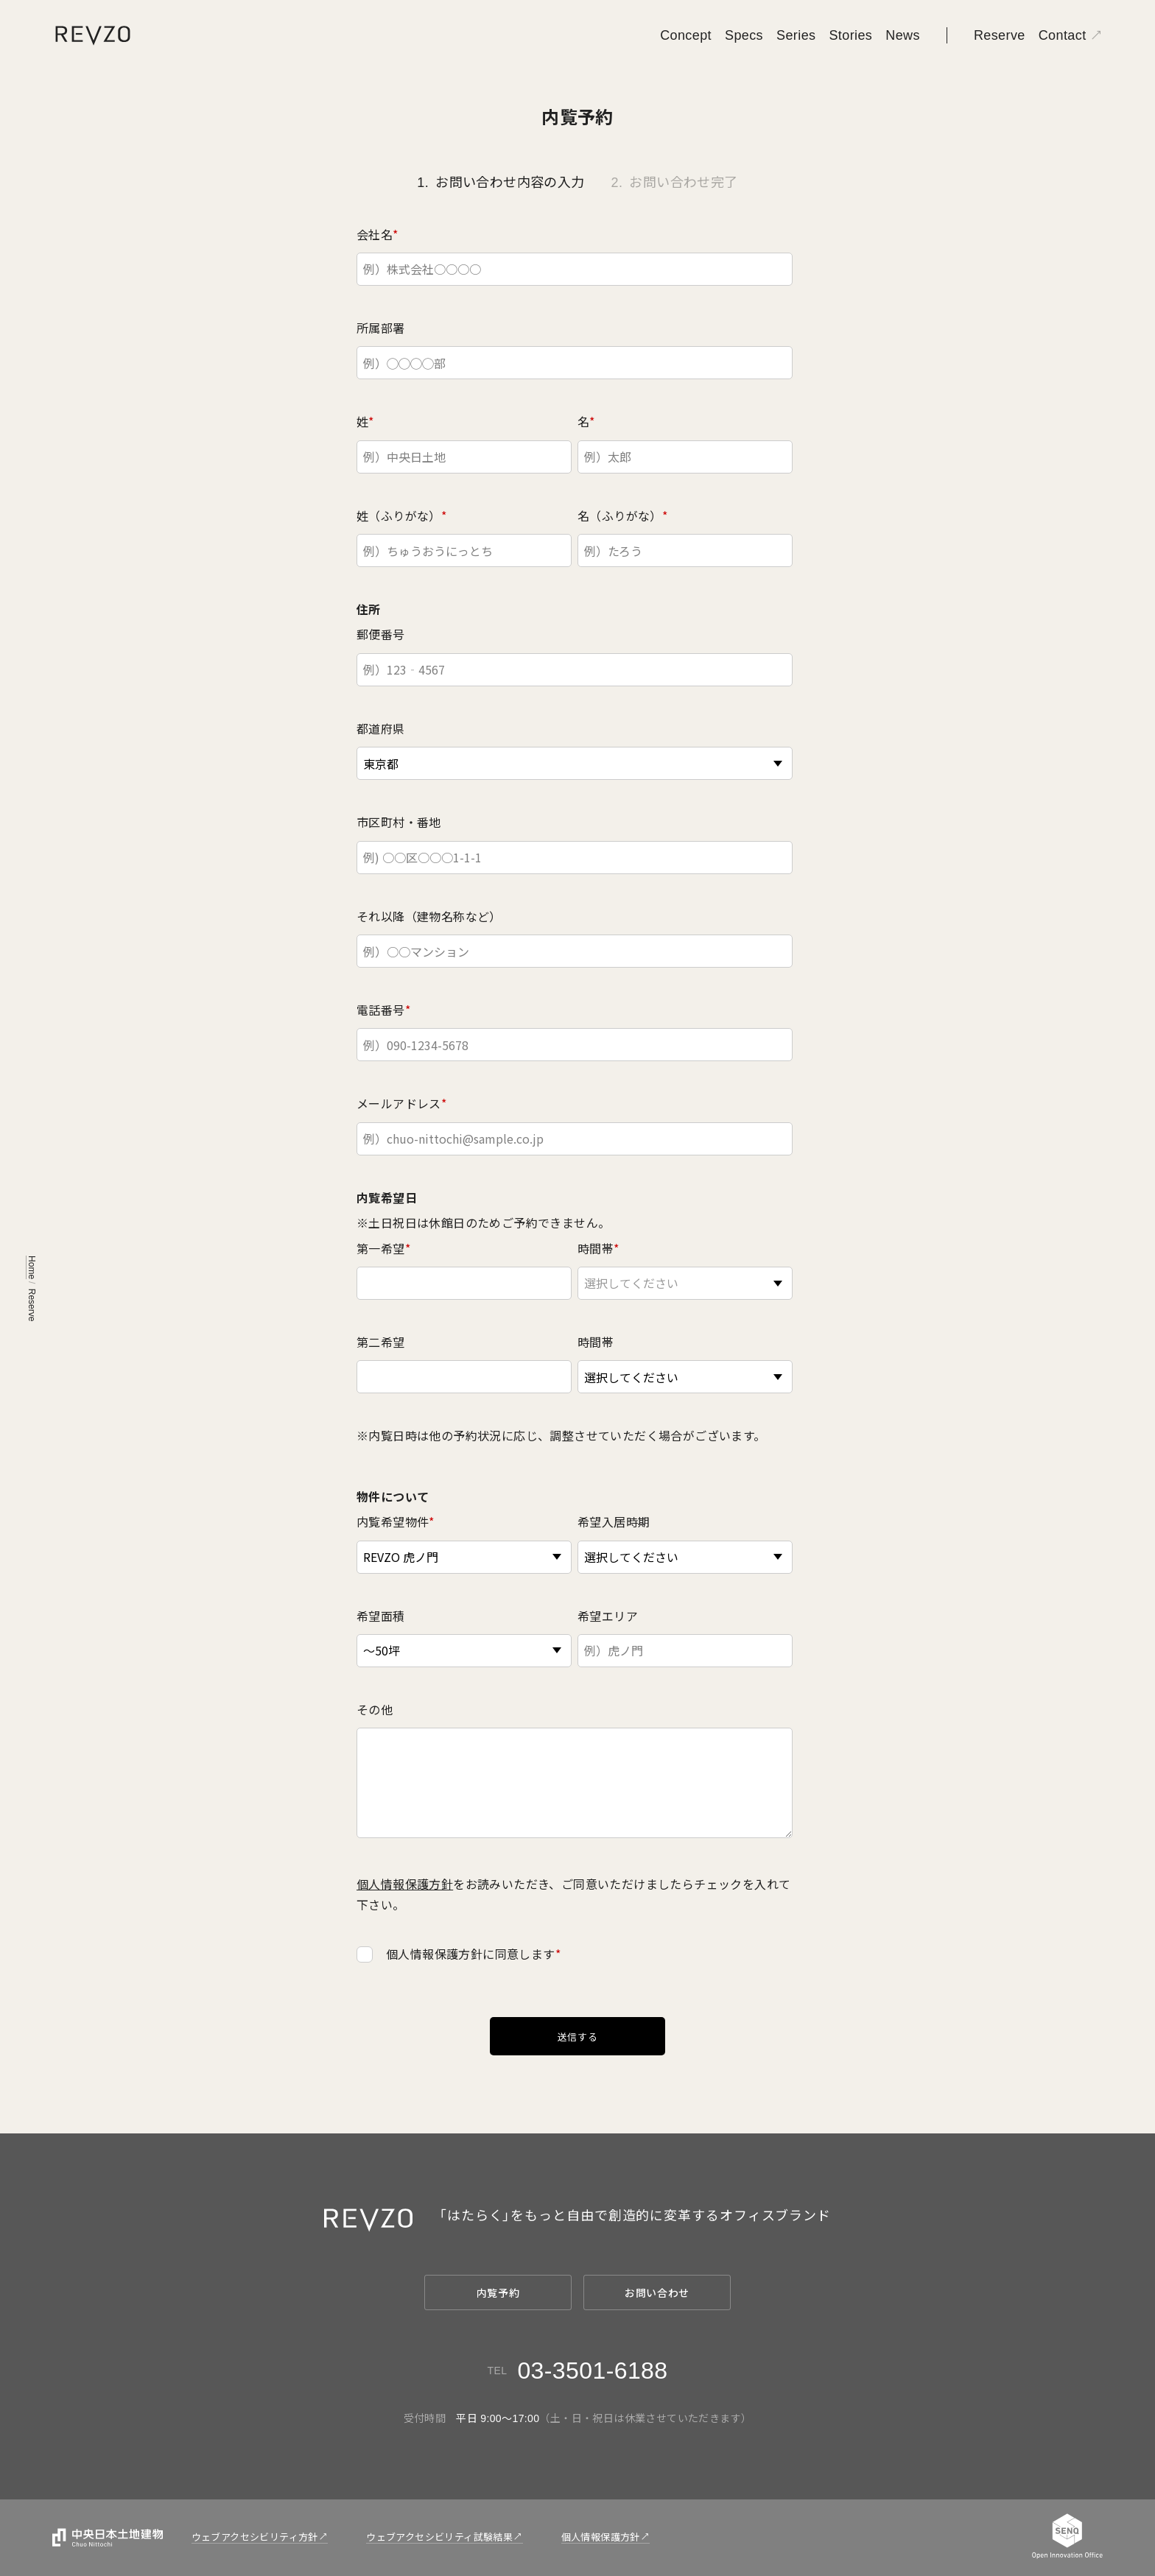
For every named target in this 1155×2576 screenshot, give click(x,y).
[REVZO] (92, 35)
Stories (850, 35)
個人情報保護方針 (405, 1884)
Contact (1062, 35)
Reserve (999, 35)
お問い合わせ (657, 2293)
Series (795, 35)
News (902, 35)
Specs (744, 35)
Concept (686, 35)
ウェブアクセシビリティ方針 (255, 2537)
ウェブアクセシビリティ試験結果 (439, 2537)
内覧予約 (498, 2293)
